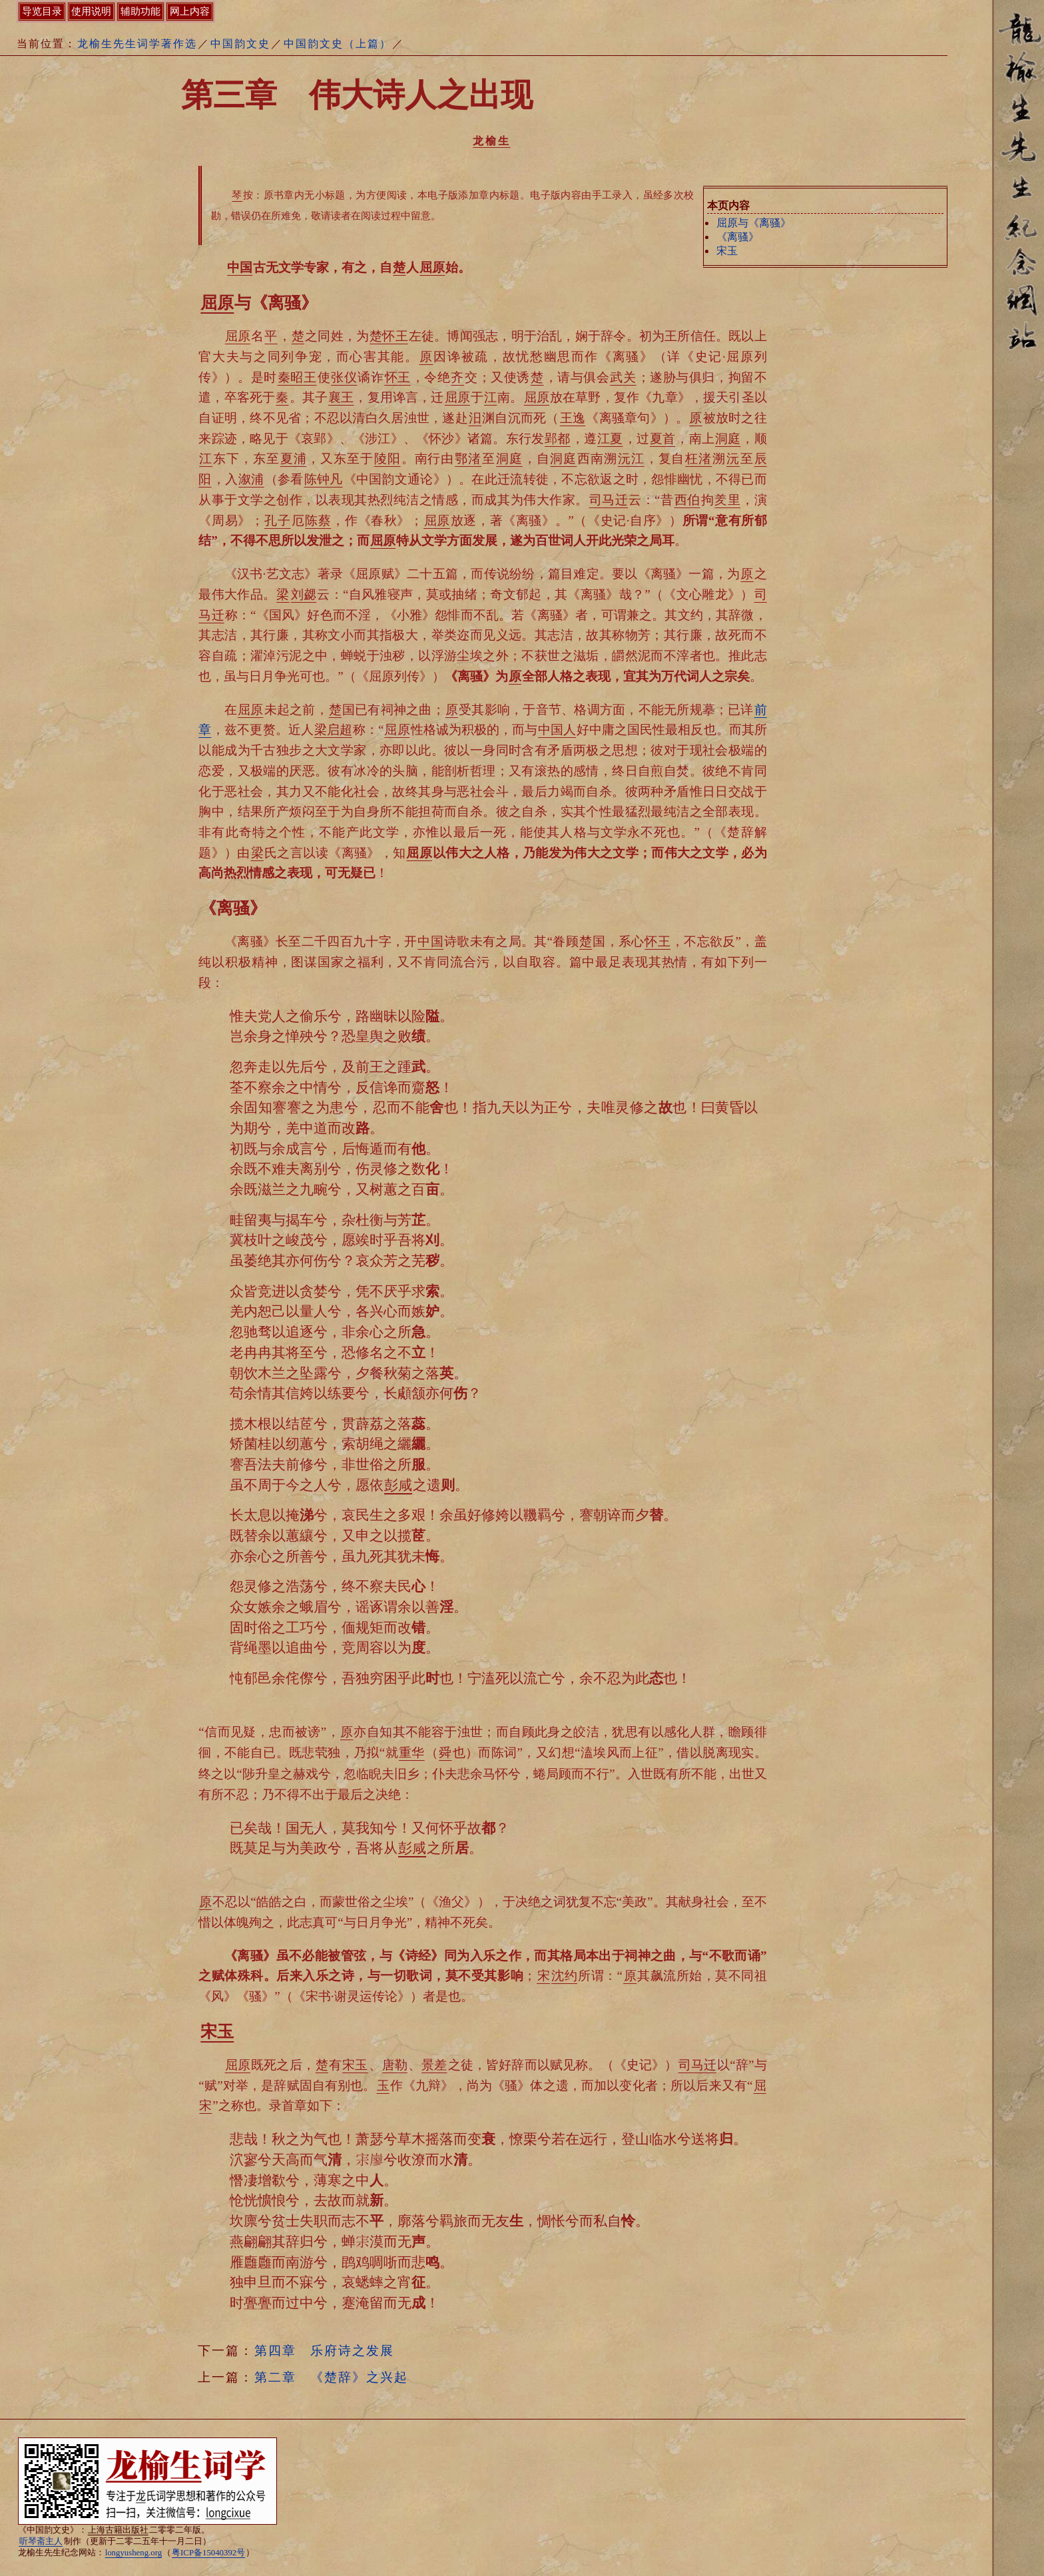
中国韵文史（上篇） (338, 43)
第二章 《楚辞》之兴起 (331, 2377)
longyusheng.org (133, 2552)
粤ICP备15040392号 (208, 2552)
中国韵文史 (240, 43)
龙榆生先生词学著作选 (137, 43)
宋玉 (727, 250)
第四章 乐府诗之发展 (324, 2351)
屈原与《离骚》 (753, 222)
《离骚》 (737, 236)
